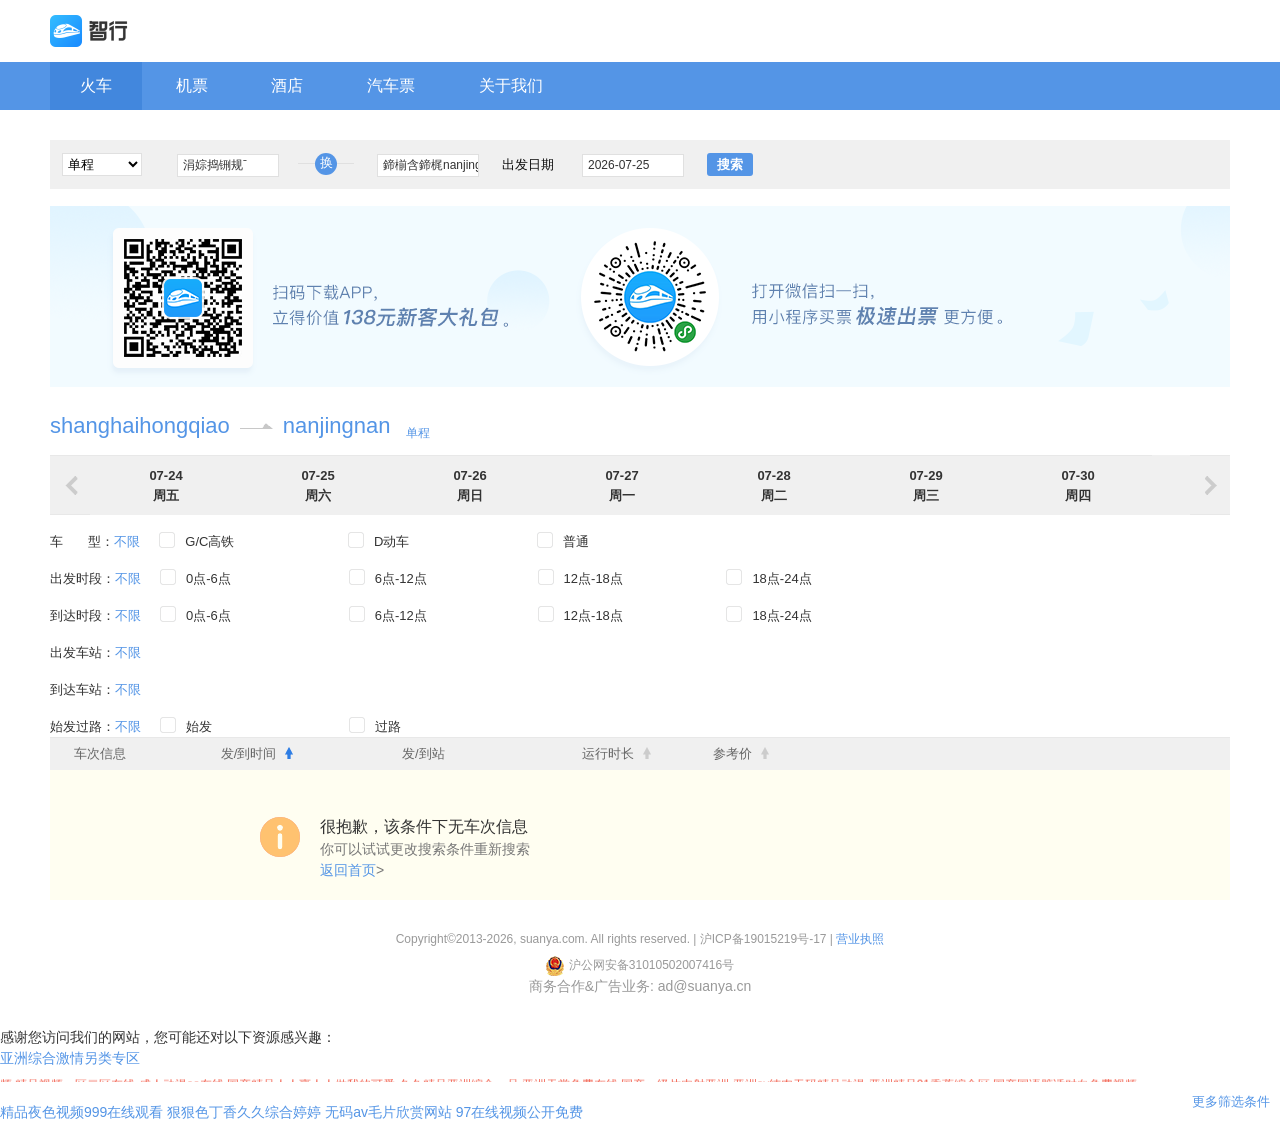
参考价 (741, 753)
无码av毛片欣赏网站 (388, 1112)
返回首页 (348, 870)
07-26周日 (469, 485)
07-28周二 (773, 485)
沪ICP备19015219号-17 (763, 939)
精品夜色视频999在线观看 (81, 1112)
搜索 (730, 164)
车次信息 (100, 753)
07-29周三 (925, 485)
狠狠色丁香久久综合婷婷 (244, 1112)
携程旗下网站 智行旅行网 (640, 31)
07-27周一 (621, 485)
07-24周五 (165, 485)
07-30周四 (1077, 485)
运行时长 (616, 753)
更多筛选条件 (1231, 1101)
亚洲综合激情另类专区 (70, 1058)
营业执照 (860, 939)
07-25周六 (317, 485)
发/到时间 (257, 753)
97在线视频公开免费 (520, 1112)
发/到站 (423, 753)
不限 (127, 541)
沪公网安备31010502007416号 (640, 965)
